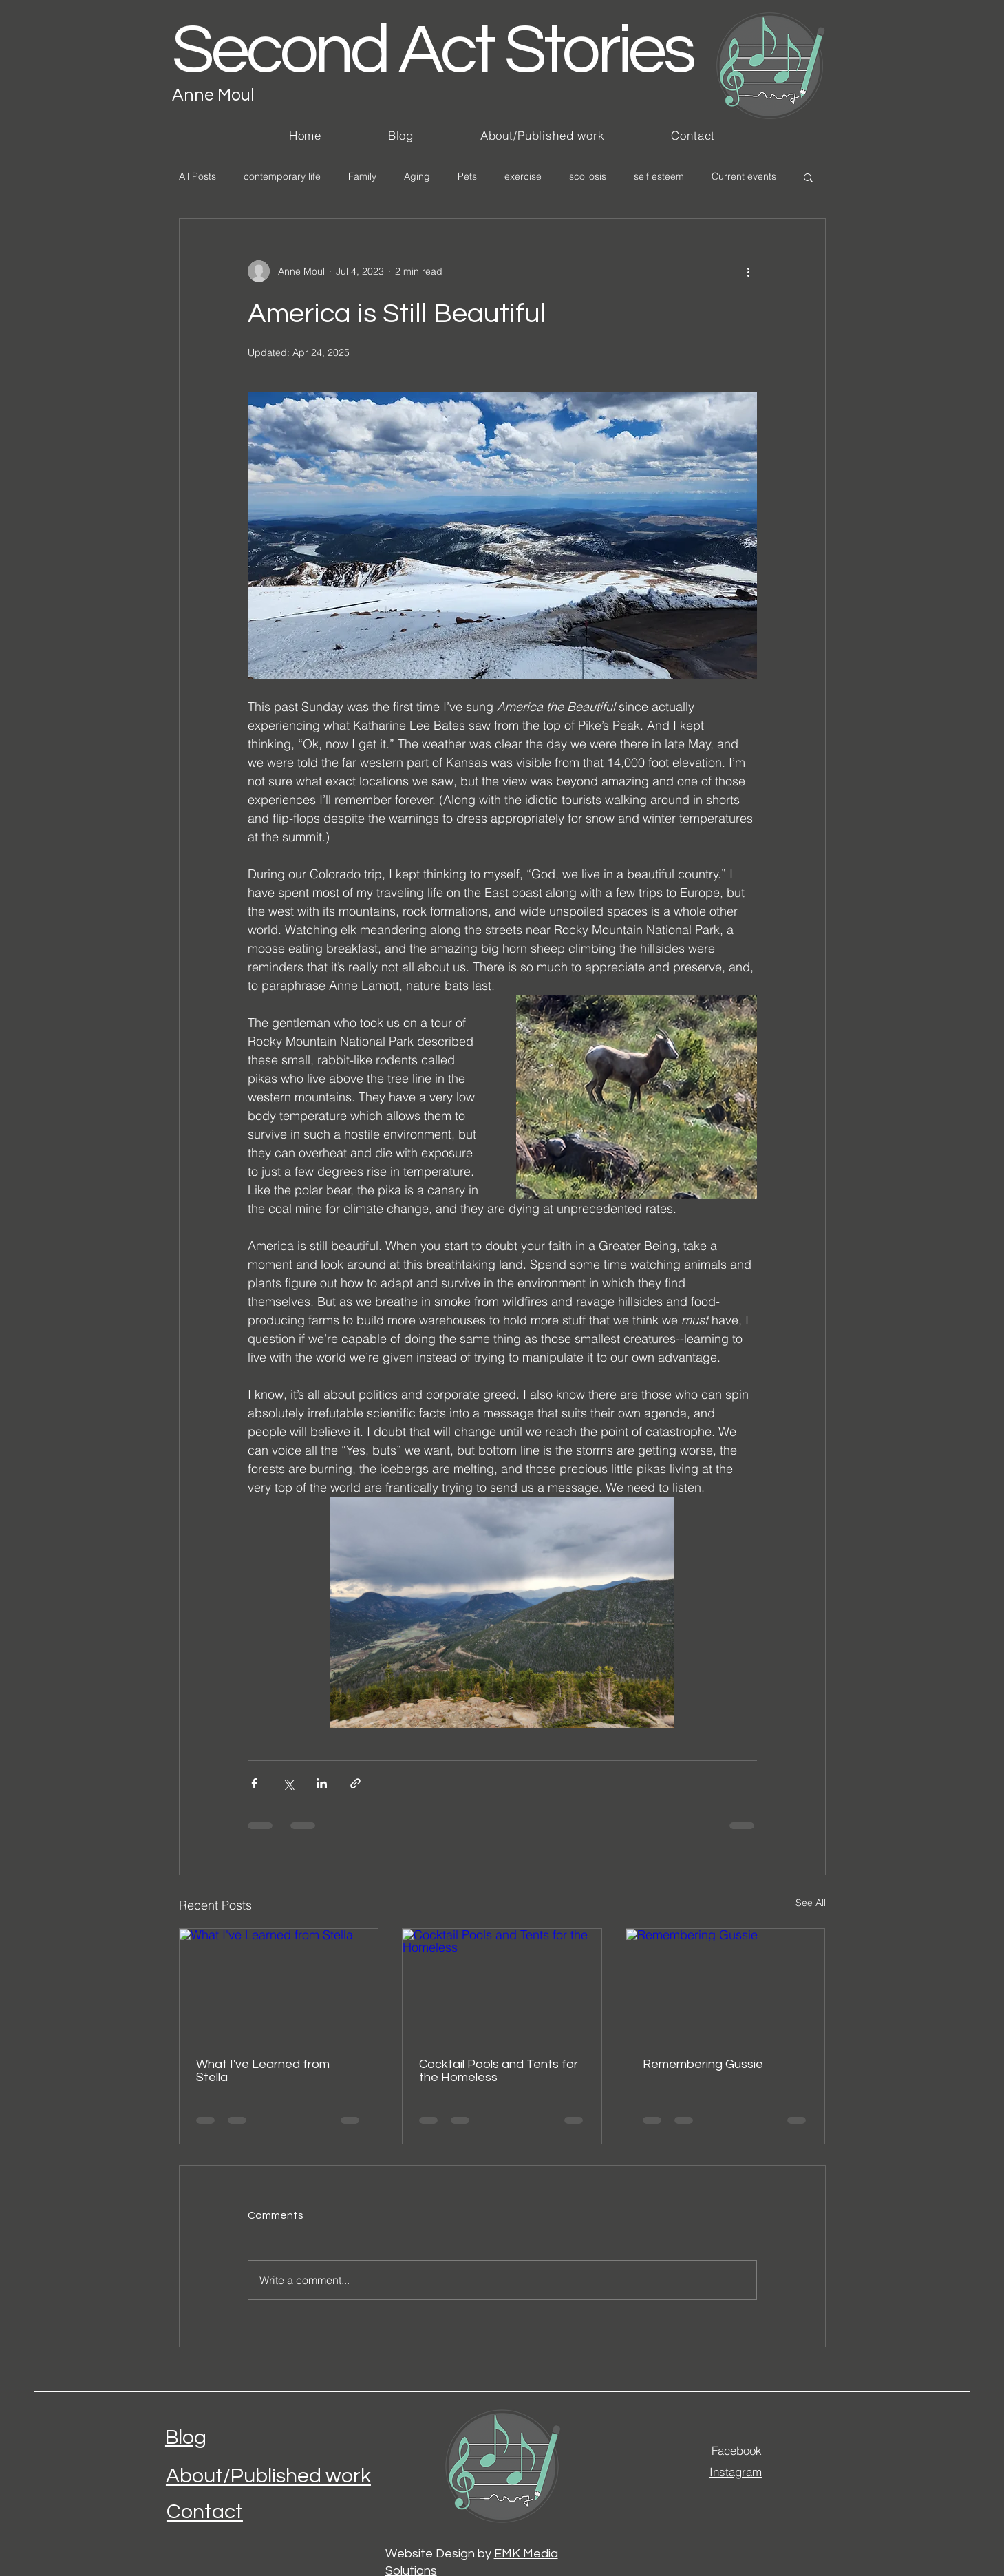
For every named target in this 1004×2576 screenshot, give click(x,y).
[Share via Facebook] (254, 1783)
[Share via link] (355, 1783)
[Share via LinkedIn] (321, 1783)
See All (810, 1903)
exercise (523, 176)
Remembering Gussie (703, 2064)
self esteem (659, 176)
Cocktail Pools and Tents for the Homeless (498, 2071)
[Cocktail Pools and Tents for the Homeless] (502, 1984)
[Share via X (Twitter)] (288, 1783)
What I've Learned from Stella (263, 2071)
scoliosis (587, 176)
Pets (467, 176)
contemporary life (282, 176)
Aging (417, 176)
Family (362, 176)
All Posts (197, 176)
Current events (744, 176)
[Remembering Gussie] (725, 1984)
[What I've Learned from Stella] (279, 1984)
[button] (808, 176)
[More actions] (748, 271)
